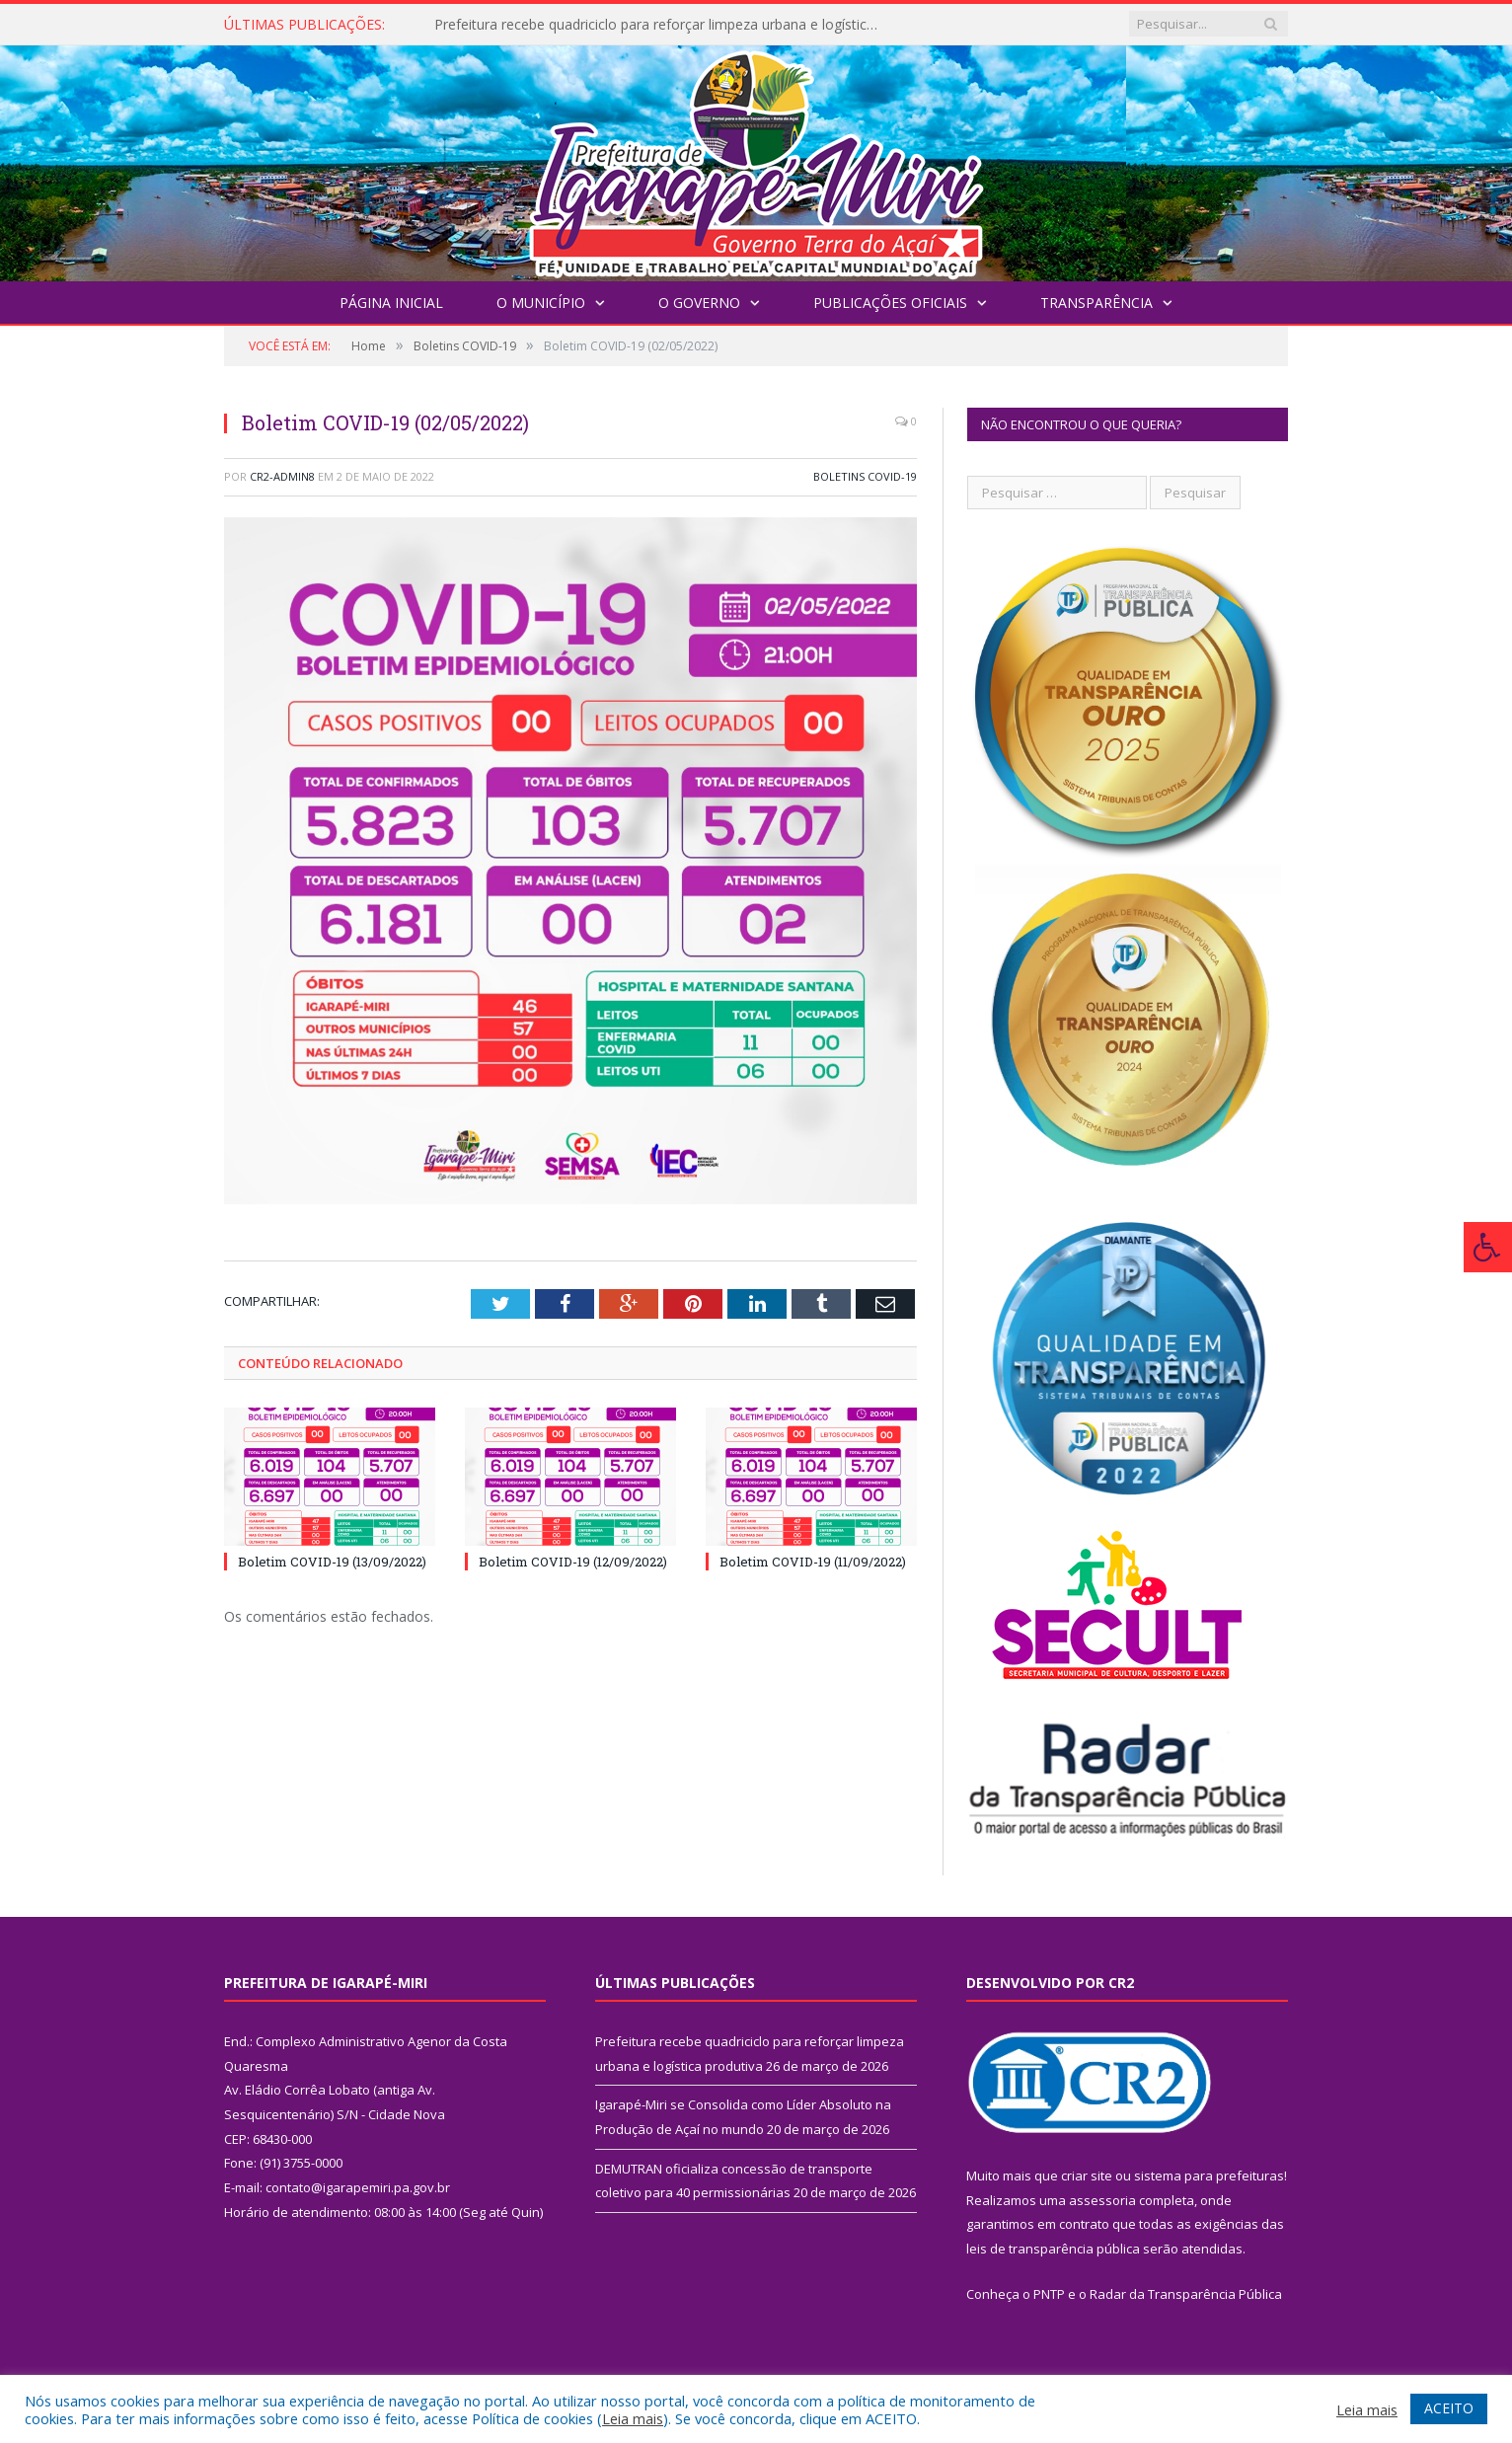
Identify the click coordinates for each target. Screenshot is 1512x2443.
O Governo (699, 302)
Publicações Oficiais (890, 302)
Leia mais (632, 2418)
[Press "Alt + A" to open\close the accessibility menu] (1488, 1247)
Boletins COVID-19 (865, 476)
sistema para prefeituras (1209, 2175)
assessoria (1102, 2200)
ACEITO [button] (1449, 2408)
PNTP (1049, 2294)
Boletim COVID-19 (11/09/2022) (812, 1561)
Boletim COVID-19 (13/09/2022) (332, 1561)
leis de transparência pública (1053, 2248)
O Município (540, 302)
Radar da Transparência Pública (1186, 2294)
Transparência (1096, 302)
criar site (1086, 2175)
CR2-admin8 (282, 476)
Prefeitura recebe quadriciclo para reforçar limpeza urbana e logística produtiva (661, 25)
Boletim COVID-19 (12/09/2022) (573, 1561)
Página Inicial (391, 302)
